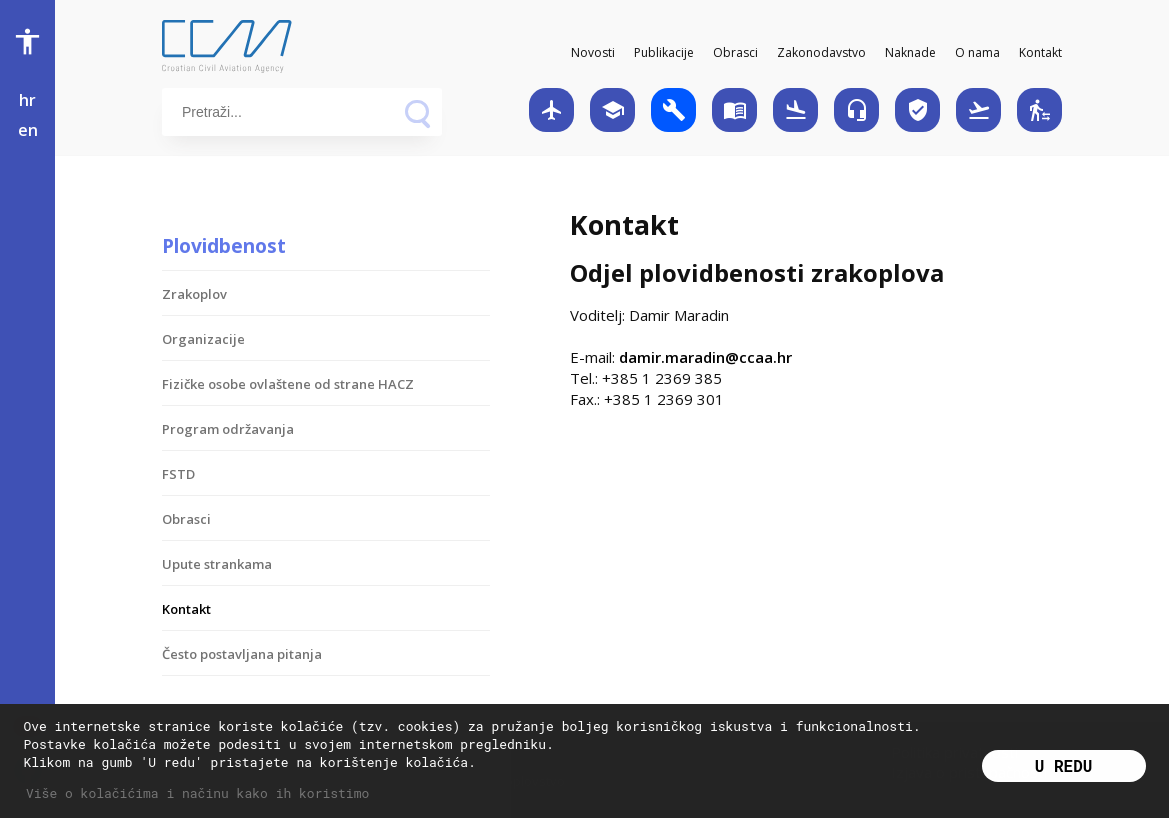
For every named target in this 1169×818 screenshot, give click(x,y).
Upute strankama (217, 564)
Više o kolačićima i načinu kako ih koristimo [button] (197, 793)
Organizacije (203, 339)
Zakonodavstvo (821, 52)
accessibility (27, 41)
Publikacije (664, 52)
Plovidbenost (224, 245)
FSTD (178, 474)
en (28, 130)
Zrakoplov (194, 294)
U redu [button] (1064, 765)
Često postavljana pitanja (242, 654)
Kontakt (1040, 52)
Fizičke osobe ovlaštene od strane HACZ (288, 384)
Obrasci (735, 52)
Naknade (910, 52)
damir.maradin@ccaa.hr (705, 357)
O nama (977, 52)
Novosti (593, 52)
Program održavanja (228, 429)
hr (27, 100)
